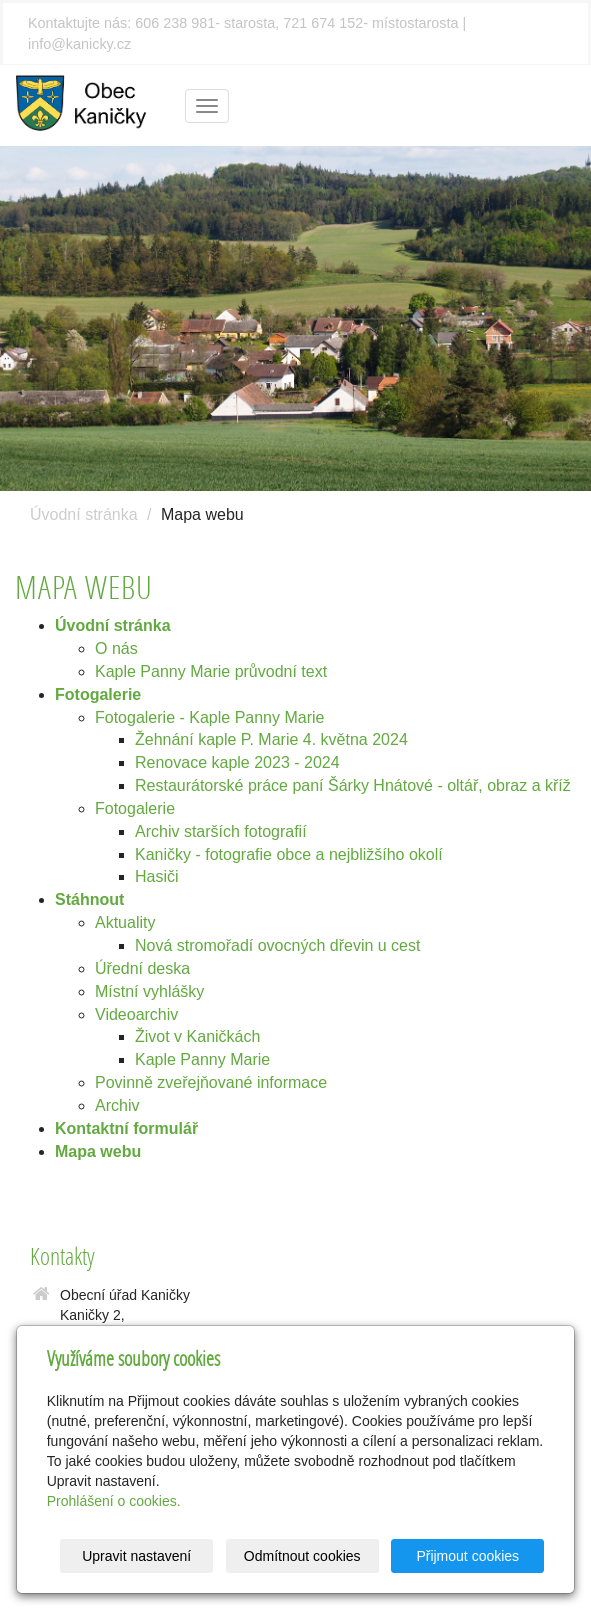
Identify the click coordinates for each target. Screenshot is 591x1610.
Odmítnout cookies (302, 1556)
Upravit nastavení (136, 1556)
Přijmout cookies (467, 1556)
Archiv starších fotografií (221, 831)
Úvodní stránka (84, 514)
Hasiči (157, 876)
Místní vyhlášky (149, 991)
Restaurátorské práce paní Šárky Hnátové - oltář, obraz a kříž (353, 785)
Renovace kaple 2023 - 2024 (237, 762)
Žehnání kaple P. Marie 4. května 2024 (271, 739)
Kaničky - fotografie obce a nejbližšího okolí (289, 854)
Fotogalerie (135, 808)
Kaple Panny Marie (202, 1059)
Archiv (117, 1105)
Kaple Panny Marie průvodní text (211, 671)
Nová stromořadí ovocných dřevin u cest (277, 945)
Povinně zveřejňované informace (211, 1082)
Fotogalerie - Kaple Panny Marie (209, 717)
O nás (116, 648)
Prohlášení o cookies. (114, 1501)
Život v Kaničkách (197, 1036)
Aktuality (125, 922)
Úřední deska (142, 968)
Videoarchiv (136, 1014)
